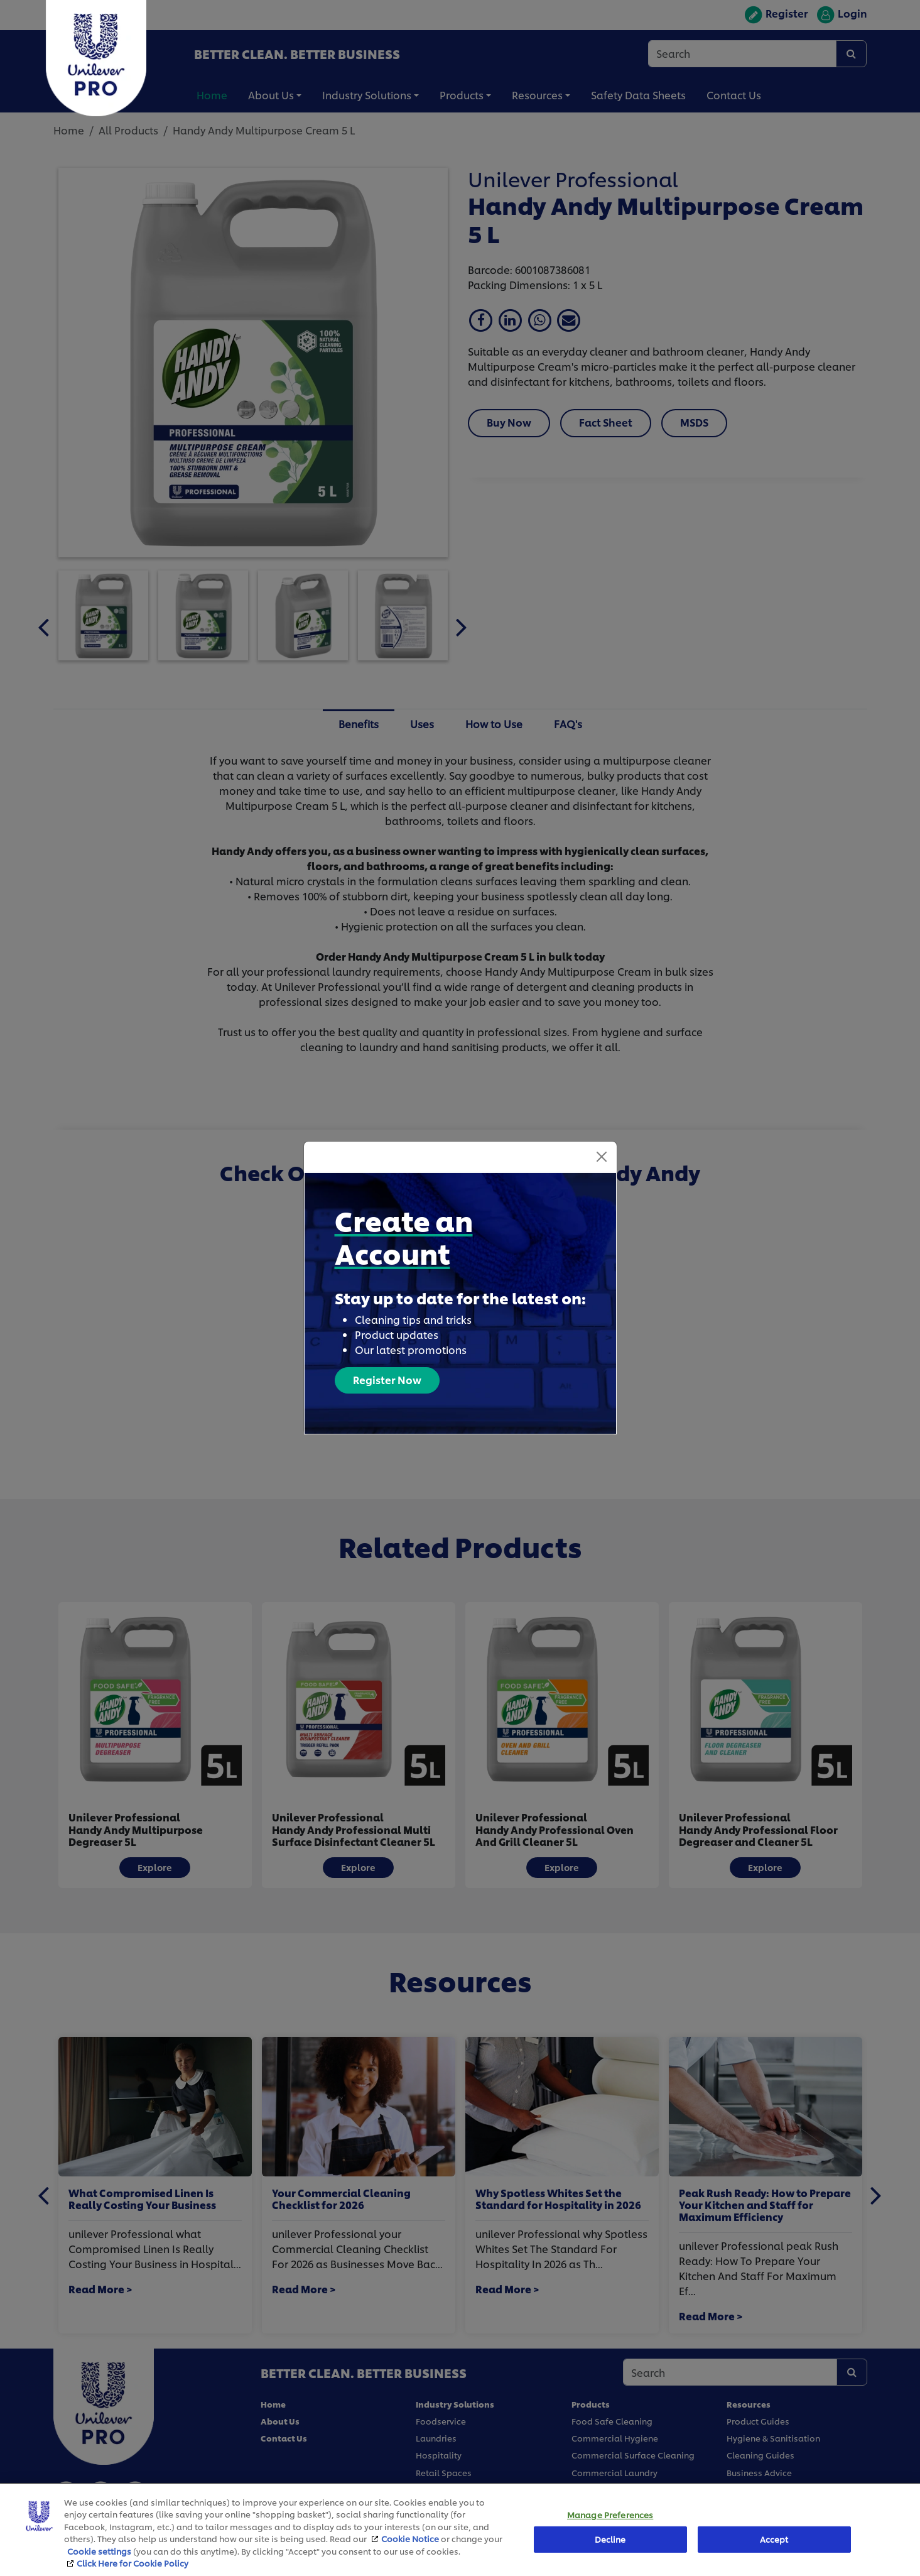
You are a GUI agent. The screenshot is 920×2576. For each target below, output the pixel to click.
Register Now (387, 1379)
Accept (774, 2539)
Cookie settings (99, 2551)
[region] (460, 2529)
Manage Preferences (610, 2515)
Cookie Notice (410, 2538)
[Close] (602, 1157)
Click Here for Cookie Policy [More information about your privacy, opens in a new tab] (132, 2562)
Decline (610, 2539)
